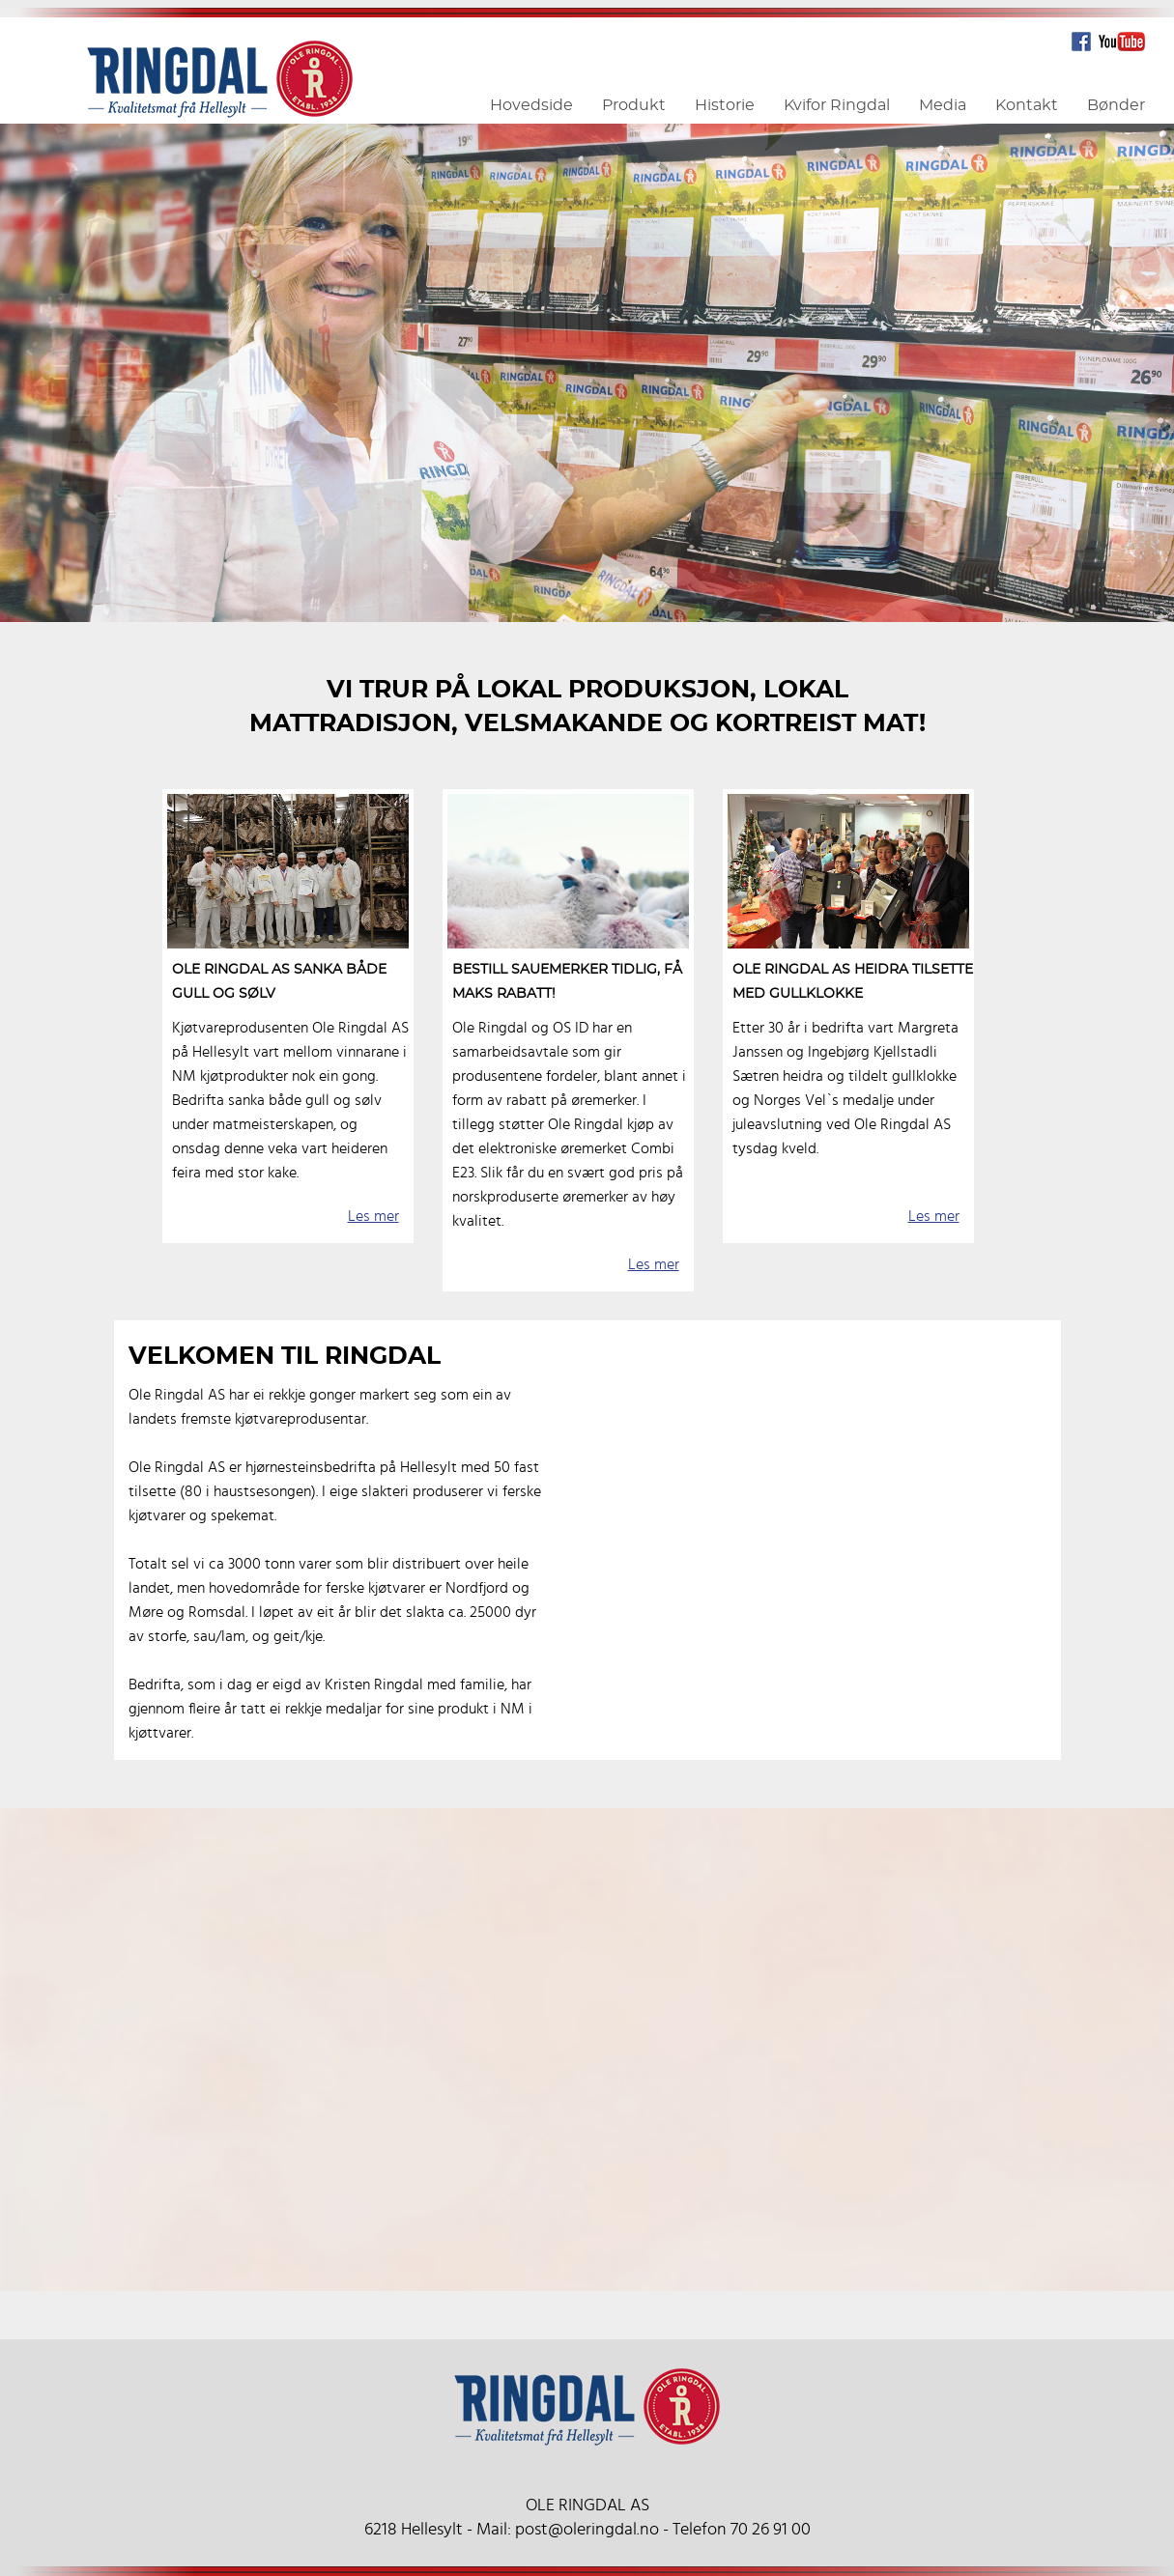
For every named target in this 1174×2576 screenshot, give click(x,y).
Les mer (373, 1216)
